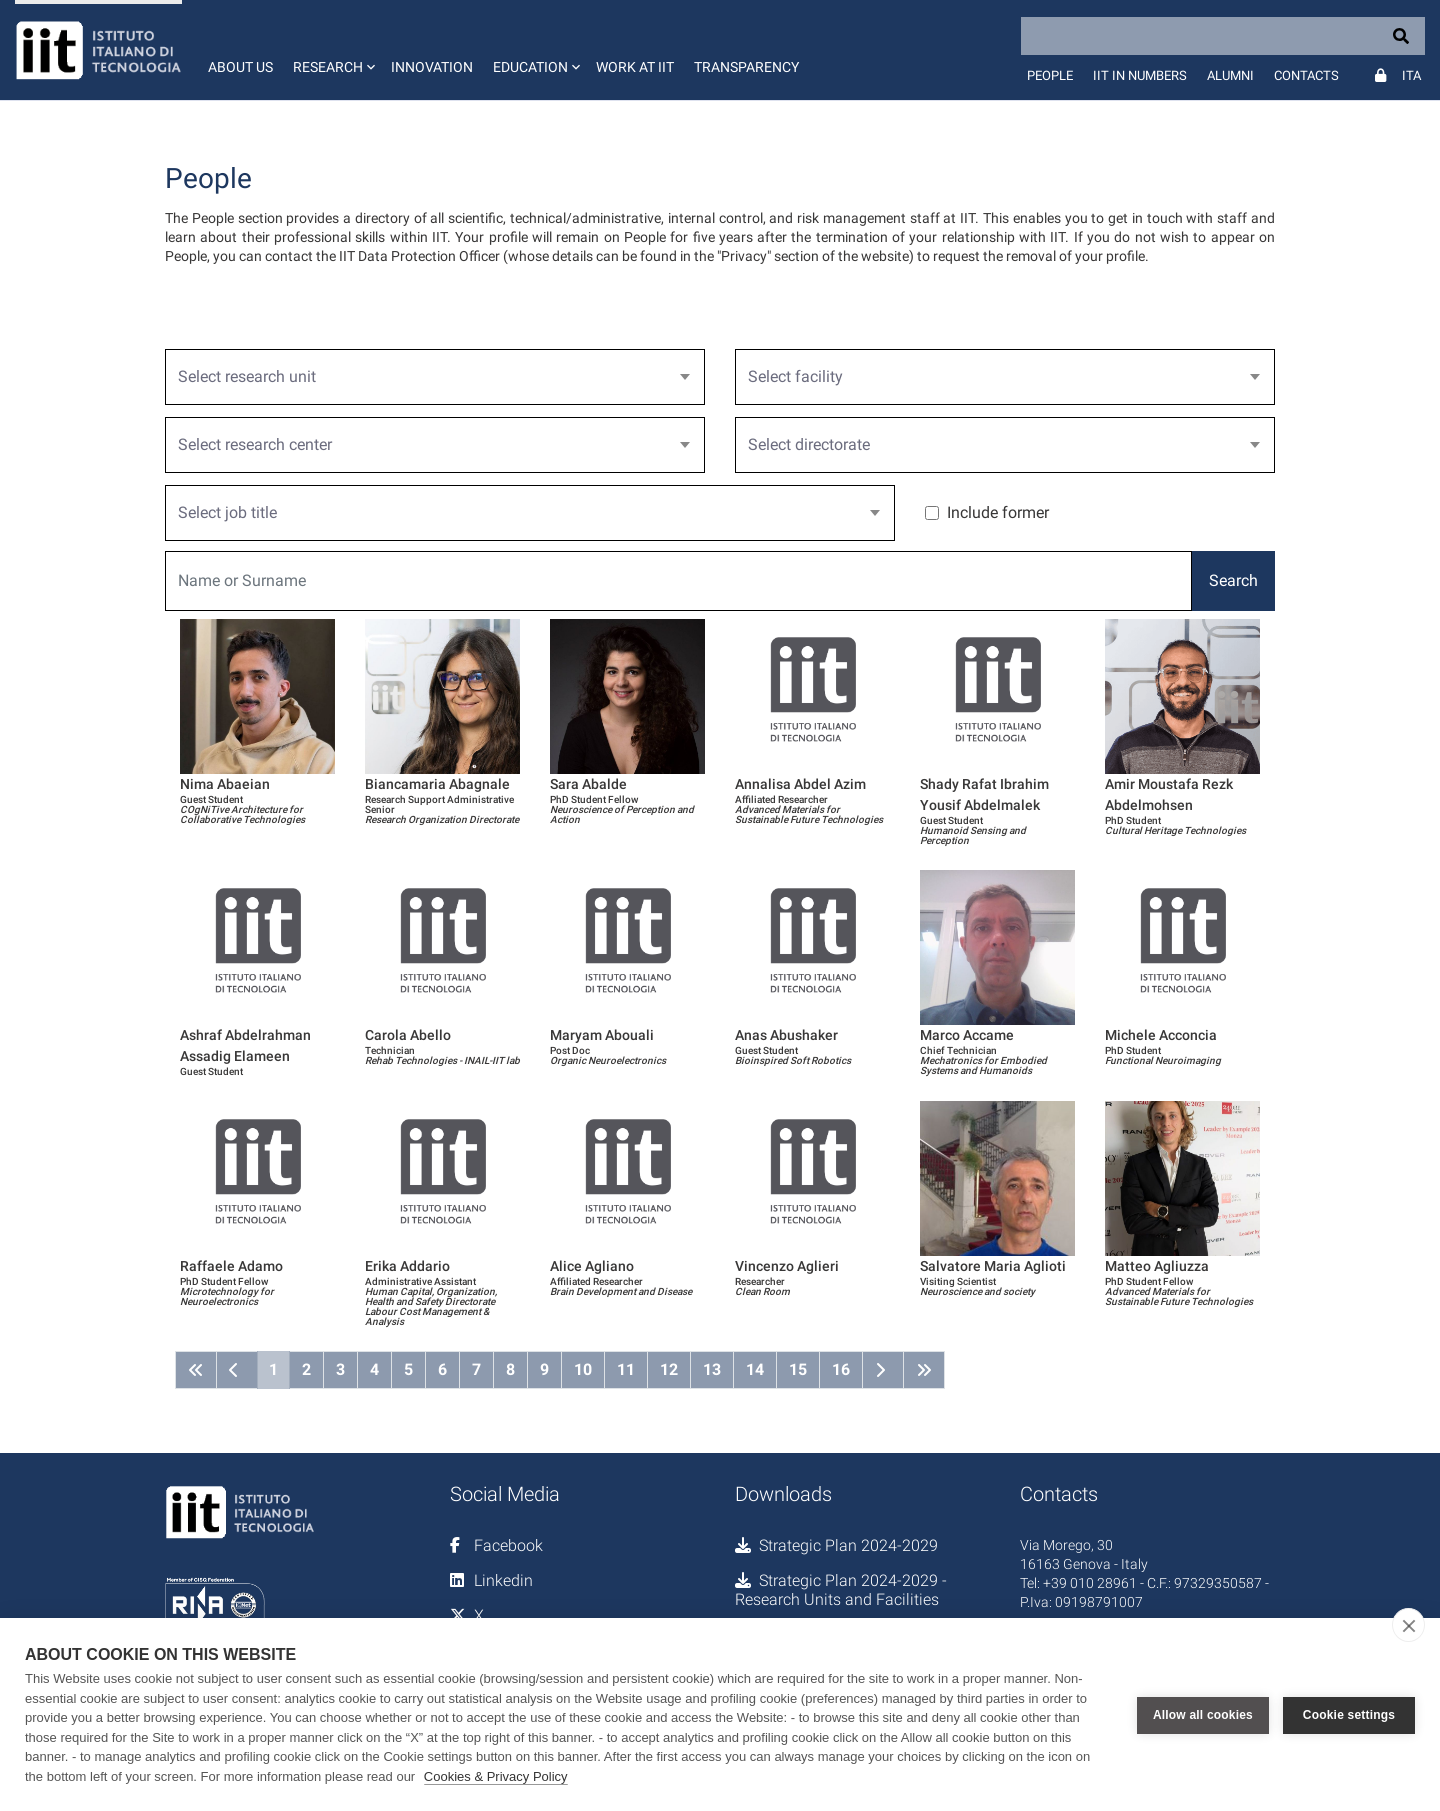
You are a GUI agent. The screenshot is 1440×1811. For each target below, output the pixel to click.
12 (669, 1369)
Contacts (1306, 75)
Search (1233, 580)
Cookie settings (1349, 1715)
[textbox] (427, 377)
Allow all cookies (1203, 1715)
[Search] (1223, 36)
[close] (1408, 1625)
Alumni (1230, 75)
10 (583, 1369)
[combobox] (435, 377)
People (1050, 75)
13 (712, 1369)
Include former (998, 512)
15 (798, 1369)
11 (626, 1369)
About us (240, 67)
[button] (332, 50)
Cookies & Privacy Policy (496, 1776)
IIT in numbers (1140, 75)
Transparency (746, 67)
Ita (1411, 75)
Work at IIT (635, 67)
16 (841, 1369)
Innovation (432, 67)
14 (755, 1369)
